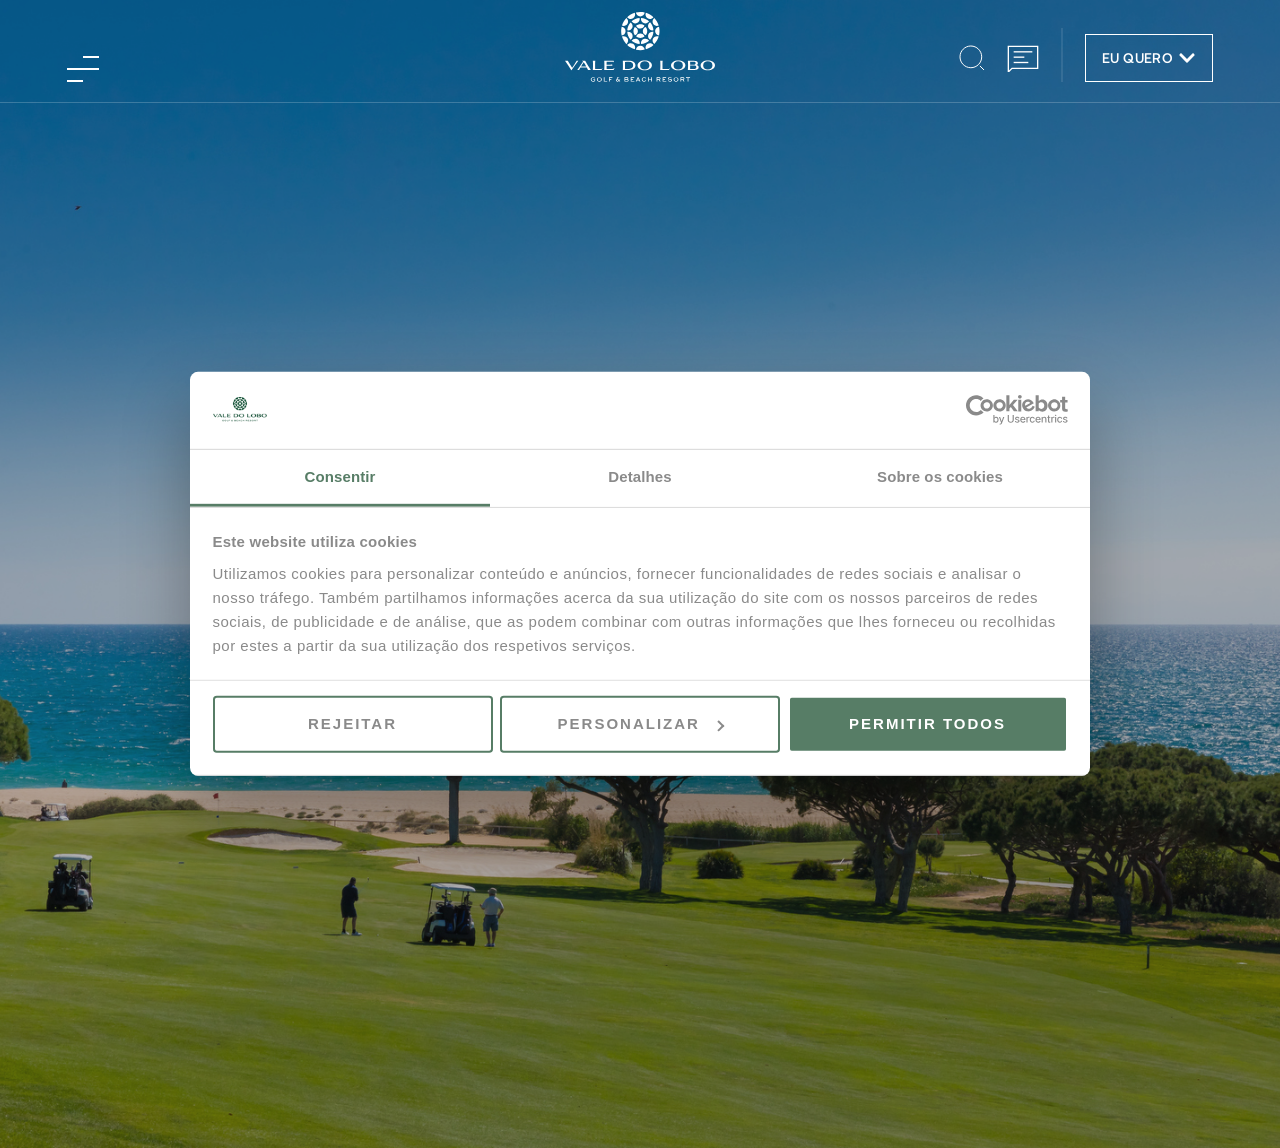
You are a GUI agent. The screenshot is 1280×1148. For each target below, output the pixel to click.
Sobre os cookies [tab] (940, 476)
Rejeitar (352, 723)
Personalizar (641, 723)
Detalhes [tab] (639, 476)
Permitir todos (927, 723)
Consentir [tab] (340, 476)
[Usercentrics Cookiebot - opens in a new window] (980, 410)
